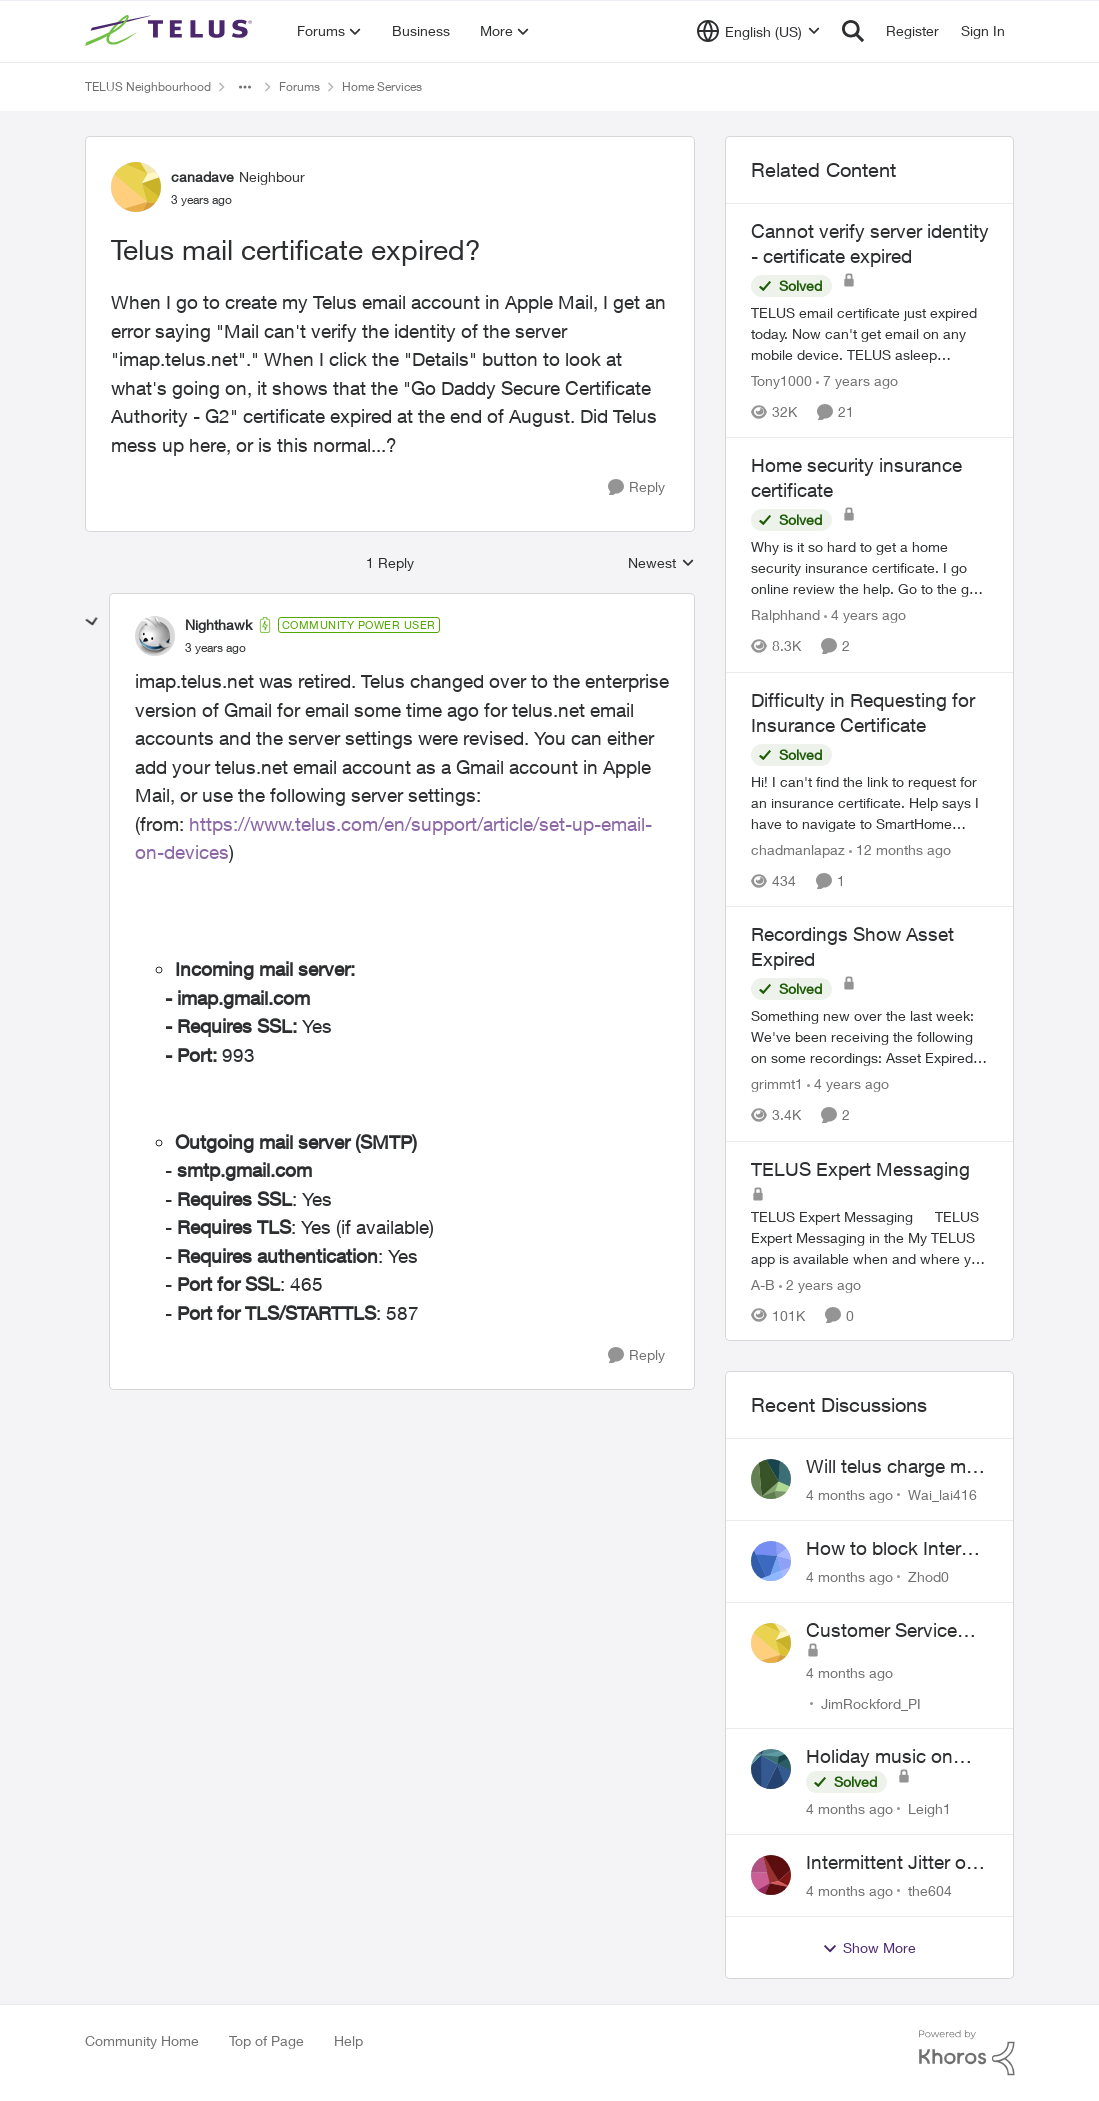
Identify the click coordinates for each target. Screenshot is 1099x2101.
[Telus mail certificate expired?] (215, 648)
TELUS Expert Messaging (860, 1169)
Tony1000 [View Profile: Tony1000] (781, 380)
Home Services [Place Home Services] (382, 86)
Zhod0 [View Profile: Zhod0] (928, 1576)
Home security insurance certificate (856, 477)
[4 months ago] (849, 1494)
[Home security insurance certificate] (870, 568)
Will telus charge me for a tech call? (891, 1467)
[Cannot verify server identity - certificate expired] (870, 333)
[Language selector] (758, 31)
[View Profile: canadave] (136, 187)
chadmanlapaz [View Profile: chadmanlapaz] (798, 849)
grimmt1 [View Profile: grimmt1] (777, 1084)
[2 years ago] (820, 1283)
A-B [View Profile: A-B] (763, 1283)
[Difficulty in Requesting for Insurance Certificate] (870, 802)
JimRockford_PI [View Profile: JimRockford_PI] (871, 1702)
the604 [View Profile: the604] (930, 1890)
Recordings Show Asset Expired (852, 946)
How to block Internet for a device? (897, 1549)
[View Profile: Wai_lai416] (771, 1479)
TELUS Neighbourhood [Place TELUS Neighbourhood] (148, 86)
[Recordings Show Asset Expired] (870, 1037)
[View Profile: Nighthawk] (155, 636)
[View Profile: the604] (771, 1875)
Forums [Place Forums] (299, 86)
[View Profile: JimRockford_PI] (771, 1643)
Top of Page (266, 2040)
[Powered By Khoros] (967, 2053)
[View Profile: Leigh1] (771, 1769)
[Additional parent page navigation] (245, 87)
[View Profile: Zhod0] (771, 1561)
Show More (869, 1948)
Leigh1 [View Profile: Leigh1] (929, 1808)
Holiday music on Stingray (879, 1757)
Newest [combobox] (661, 563)
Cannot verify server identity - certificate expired (870, 243)
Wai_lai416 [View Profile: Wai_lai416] (942, 1494)
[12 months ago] (900, 849)
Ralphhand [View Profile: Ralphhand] (785, 615)
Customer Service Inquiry (881, 1631)
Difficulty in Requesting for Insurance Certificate (863, 712)
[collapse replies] (92, 622)
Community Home (142, 2040)
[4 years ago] (865, 615)
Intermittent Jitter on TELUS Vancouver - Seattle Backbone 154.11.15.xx (891, 1863)
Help (348, 2040)
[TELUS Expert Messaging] (870, 1236)
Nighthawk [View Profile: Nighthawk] (218, 624)
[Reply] (636, 487)
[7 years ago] (857, 380)
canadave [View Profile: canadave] (202, 176)
